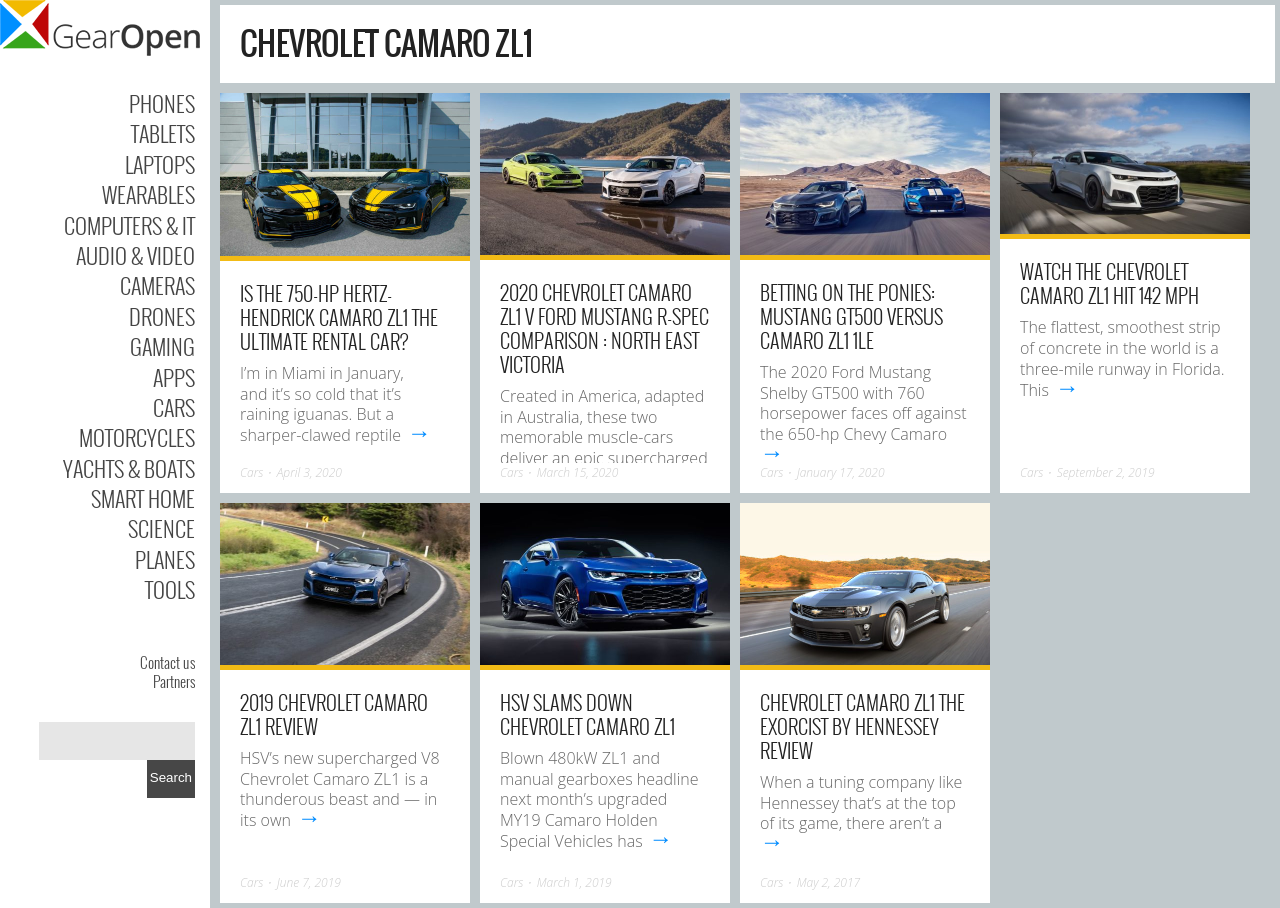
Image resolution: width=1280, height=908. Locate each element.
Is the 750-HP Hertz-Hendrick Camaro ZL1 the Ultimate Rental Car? (339, 317)
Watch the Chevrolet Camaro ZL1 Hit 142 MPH (1109, 283)
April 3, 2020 (309, 472)
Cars (174, 407)
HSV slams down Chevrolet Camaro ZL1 (587, 714)
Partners (174, 681)
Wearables (148, 194)
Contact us (167, 662)
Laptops (160, 164)
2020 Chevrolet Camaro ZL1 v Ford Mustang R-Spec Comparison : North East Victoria (604, 328)
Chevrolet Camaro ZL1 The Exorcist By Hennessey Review (862, 726)
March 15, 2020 (578, 472)
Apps (174, 377)
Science (161, 528)
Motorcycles (137, 437)
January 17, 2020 (841, 472)
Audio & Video (135, 255)
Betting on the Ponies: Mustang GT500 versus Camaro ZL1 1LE (851, 316)
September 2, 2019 (1106, 472)
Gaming (162, 346)
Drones (162, 316)
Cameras (157, 285)
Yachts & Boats (129, 468)
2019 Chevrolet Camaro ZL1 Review (334, 714)
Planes (165, 559)
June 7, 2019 (309, 882)
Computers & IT (129, 225)
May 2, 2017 (828, 882)
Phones (162, 103)
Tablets (163, 133)
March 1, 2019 (574, 882)
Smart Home (143, 498)
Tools (170, 589)
